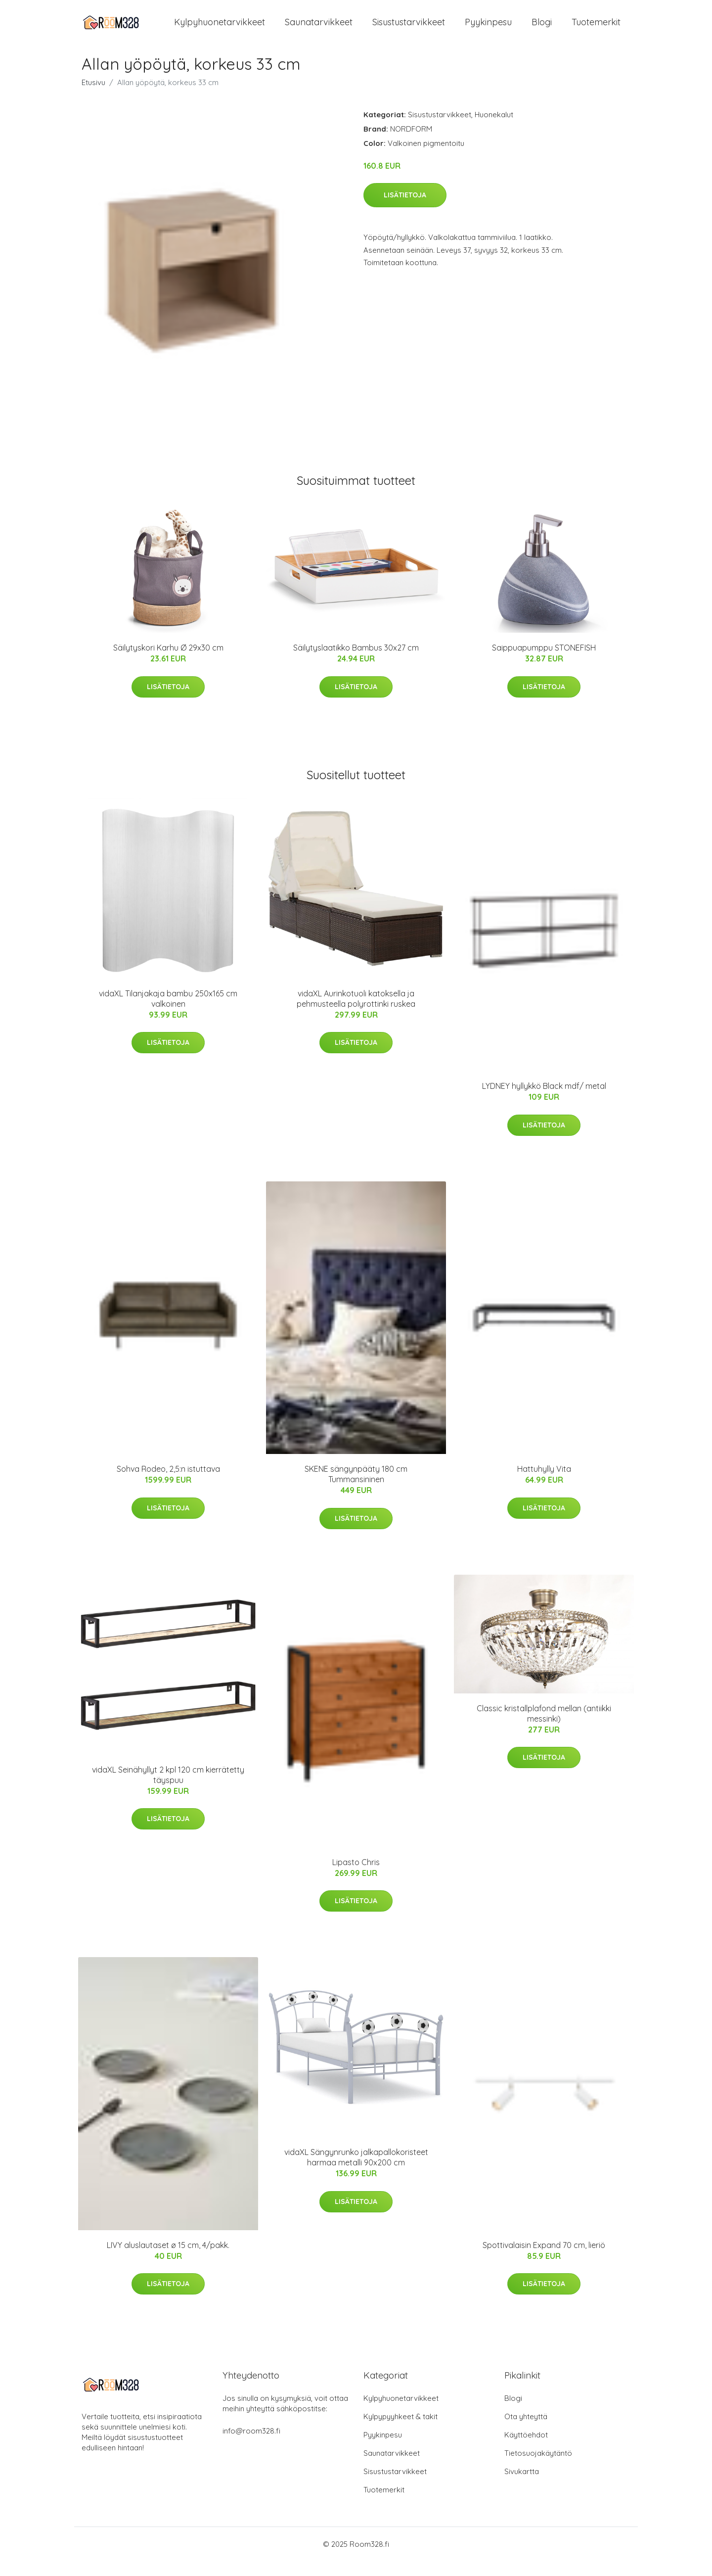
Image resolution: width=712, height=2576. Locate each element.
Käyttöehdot (526, 2449)
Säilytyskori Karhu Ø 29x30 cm (168, 662)
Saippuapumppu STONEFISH (544, 662)
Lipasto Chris (356, 1877)
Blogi (542, 29)
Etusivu (93, 97)
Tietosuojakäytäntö (538, 2468)
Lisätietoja (405, 209)
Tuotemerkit (596, 29)
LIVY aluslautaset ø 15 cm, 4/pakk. (168, 2260)
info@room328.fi (251, 2445)
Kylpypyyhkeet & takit (400, 2431)
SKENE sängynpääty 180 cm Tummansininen (356, 1489)
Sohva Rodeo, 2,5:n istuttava (168, 1484)
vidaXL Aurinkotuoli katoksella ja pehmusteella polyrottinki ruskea (356, 1013)
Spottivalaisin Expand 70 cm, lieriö (544, 2260)
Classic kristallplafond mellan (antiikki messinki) (544, 1728)
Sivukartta (521, 2486)
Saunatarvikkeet (319, 29)
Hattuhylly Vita (544, 1484)
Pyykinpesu (488, 29)
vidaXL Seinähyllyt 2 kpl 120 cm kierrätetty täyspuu (168, 1790)
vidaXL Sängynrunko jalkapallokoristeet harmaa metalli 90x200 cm (356, 2172)
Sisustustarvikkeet (408, 29)
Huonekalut (494, 129)
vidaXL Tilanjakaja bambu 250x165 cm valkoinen (168, 1013)
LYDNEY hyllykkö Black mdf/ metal (544, 1101)
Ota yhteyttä (525, 2431)
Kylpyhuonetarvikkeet (219, 29)
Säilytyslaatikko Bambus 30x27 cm (356, 662)
